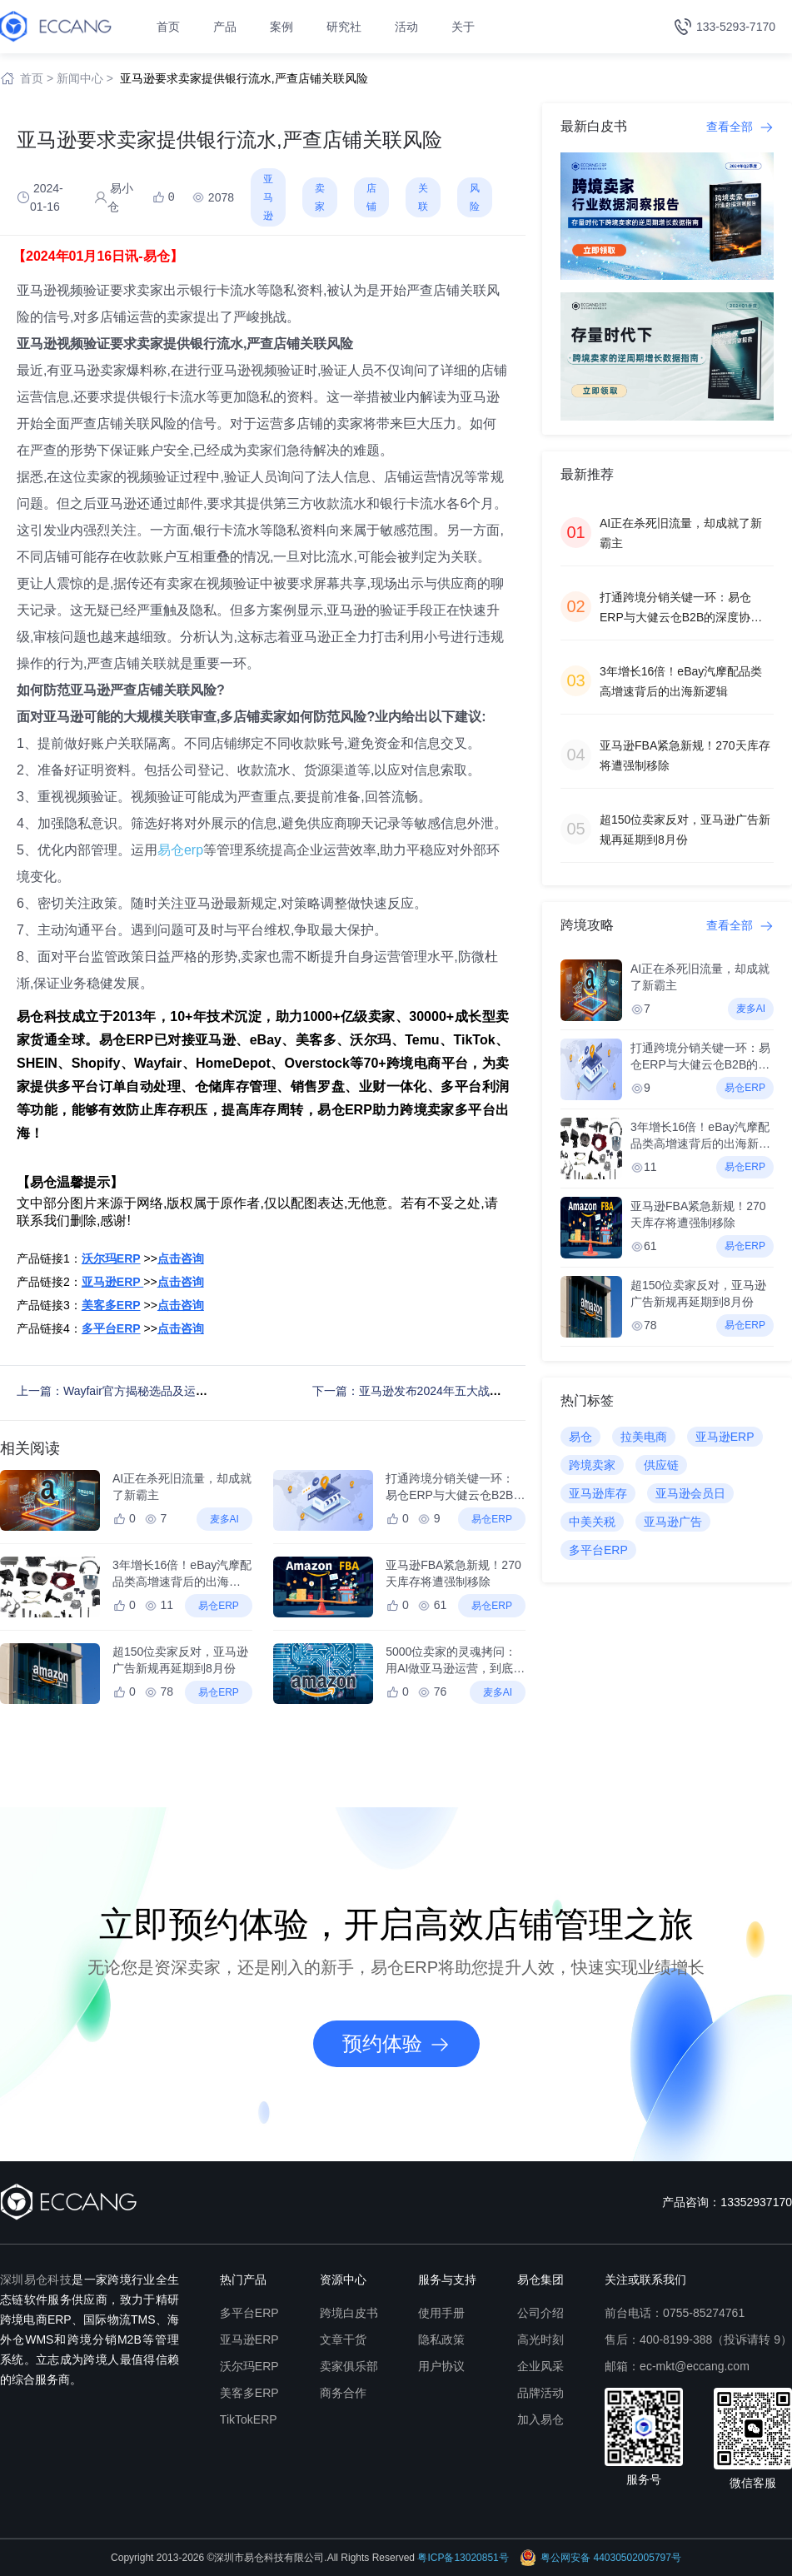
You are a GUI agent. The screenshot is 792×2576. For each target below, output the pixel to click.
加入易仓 (540, 2419)
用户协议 (441, 2366)
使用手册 (441, 2312)
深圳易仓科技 (36, 2279)
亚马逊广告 (673, 1521)
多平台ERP (598, 1550)
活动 (406, 26)
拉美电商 (643, 1436)
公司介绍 (540, 2312)
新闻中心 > (85, 78)
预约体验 (396, 2043)
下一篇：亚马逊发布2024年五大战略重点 (418, 1391)
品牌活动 (540, 2392)
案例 (281, 26)
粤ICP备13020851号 (462, 2558)
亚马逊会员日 (690, 1493)
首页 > (36, 78)
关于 (463, 26)
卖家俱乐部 (349, 2366)
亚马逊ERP (725, 1436)
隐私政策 (441, 2339)
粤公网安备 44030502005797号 (600, 2557)
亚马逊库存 (598, 1493)
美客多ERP (249, 2392)
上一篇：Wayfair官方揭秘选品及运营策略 (124, 1391)
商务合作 (343, 2392)
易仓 (580, 1436)
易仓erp (180, 850)
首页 (168, 26)
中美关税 (592, 1521)
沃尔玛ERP (249, 2366)
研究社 (343, 26)
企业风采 (540, 2366)
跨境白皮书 (349, 2312)
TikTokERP (248, 2419)
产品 (225, 26)
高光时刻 (540, 2339)
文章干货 (343, 2339)
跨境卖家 (592, 1465)
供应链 (661, 1465)
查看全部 (740, 127)
